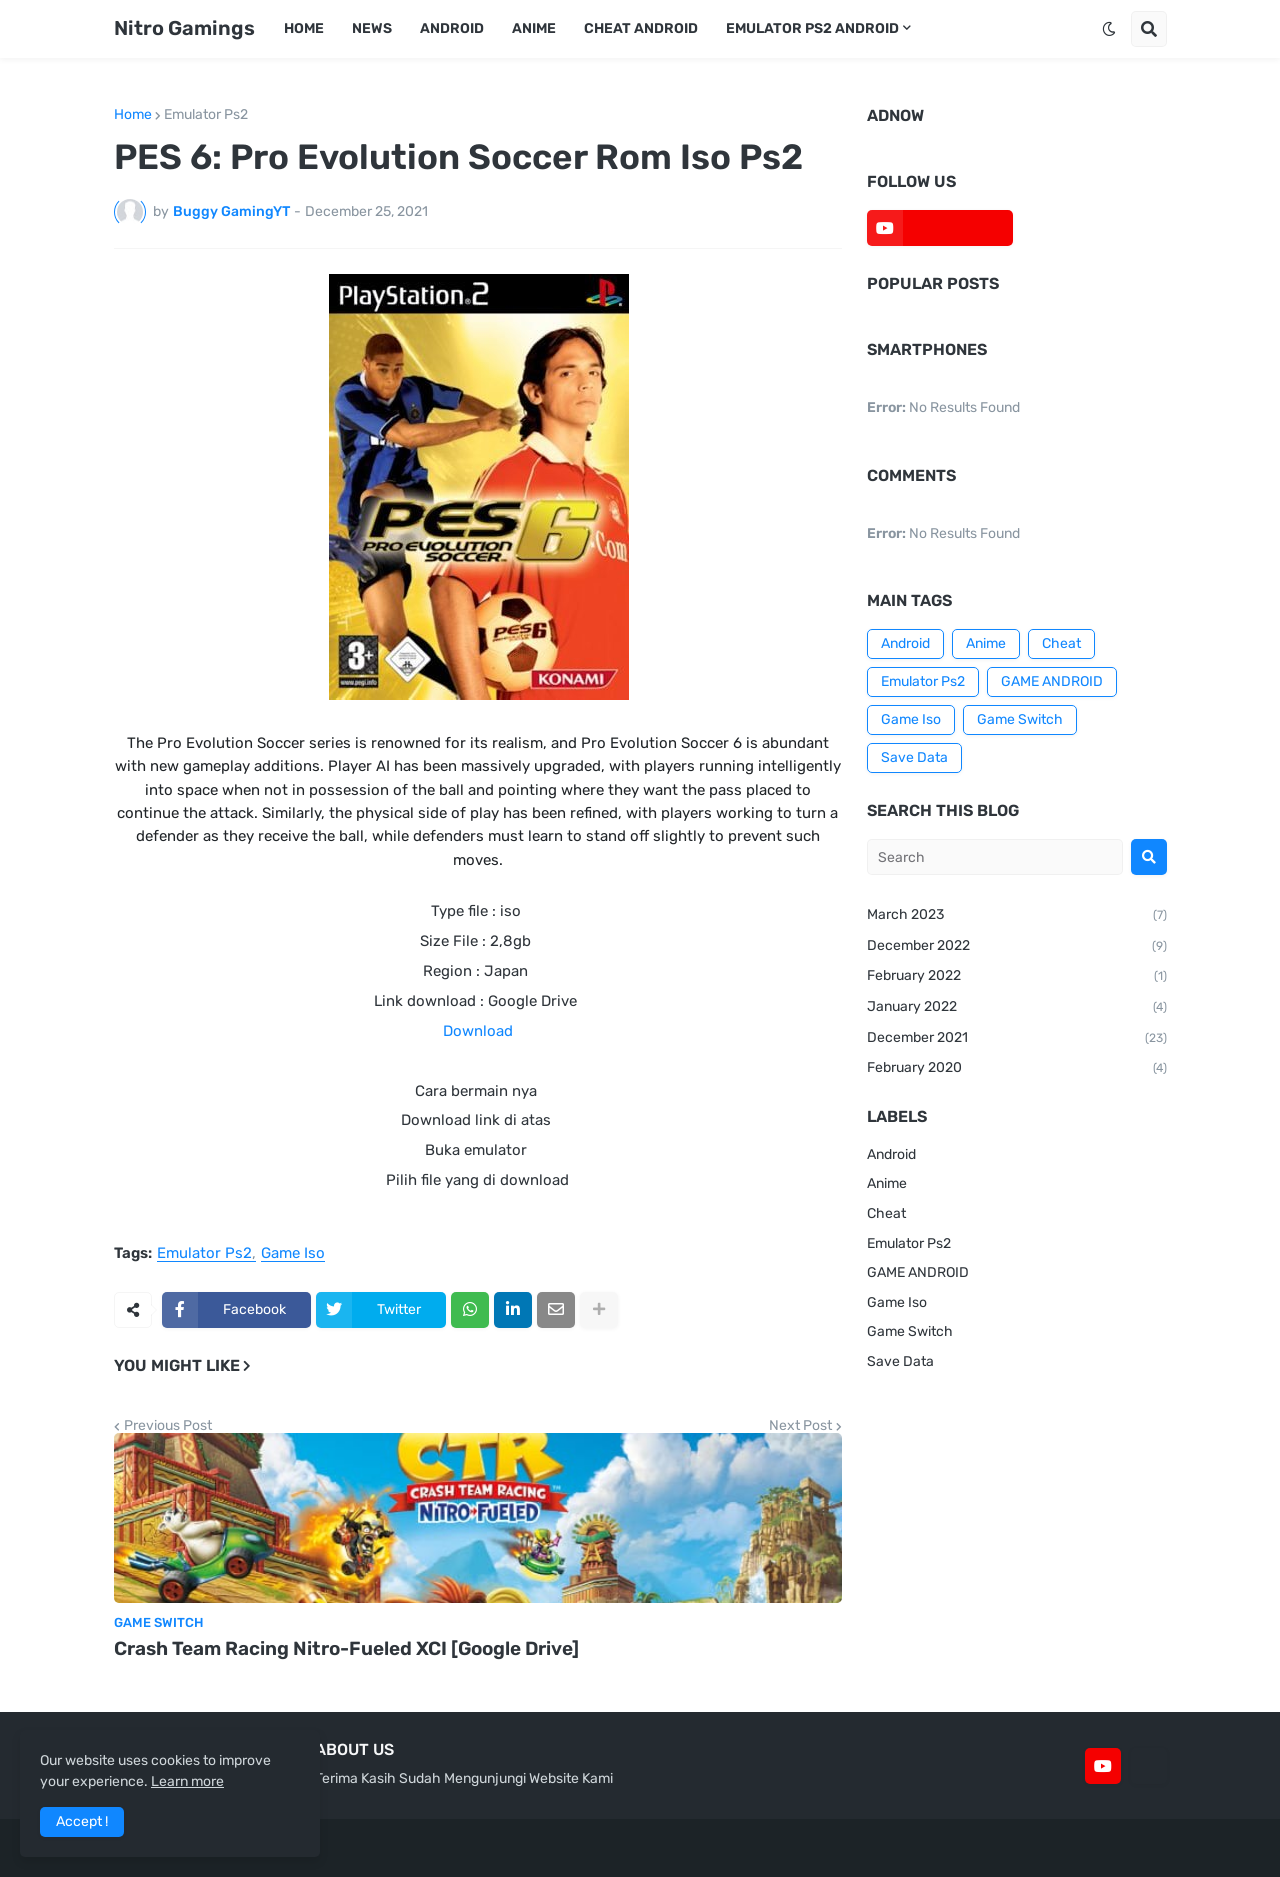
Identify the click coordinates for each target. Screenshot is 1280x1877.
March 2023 (1017, 916)
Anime (986, 643)
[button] (1109, 29)
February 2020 (1017, 1069)
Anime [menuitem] (534, 28)
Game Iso (293, 1254)
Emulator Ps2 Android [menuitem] (812, 28)
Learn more (187, 1781)
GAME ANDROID (1052, 681)
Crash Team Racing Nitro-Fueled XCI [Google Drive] (346, 1648)
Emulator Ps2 (206, 115)
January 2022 (1017, 1008)
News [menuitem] (372, 28)
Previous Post (168, 1426)
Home (133, 115)
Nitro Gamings (184, 28)
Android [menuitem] (452, 28)
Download (478, 1031)
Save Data (914, 757)
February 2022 (1017, 977)
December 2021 (1017, 1039)
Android (905, 643)
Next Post (800, 1426)
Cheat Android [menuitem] (641, 28)
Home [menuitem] (304, 28)
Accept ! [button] (82, 1821)
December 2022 (1017, 947)
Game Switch (1020, 719)
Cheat (1061, 643)
